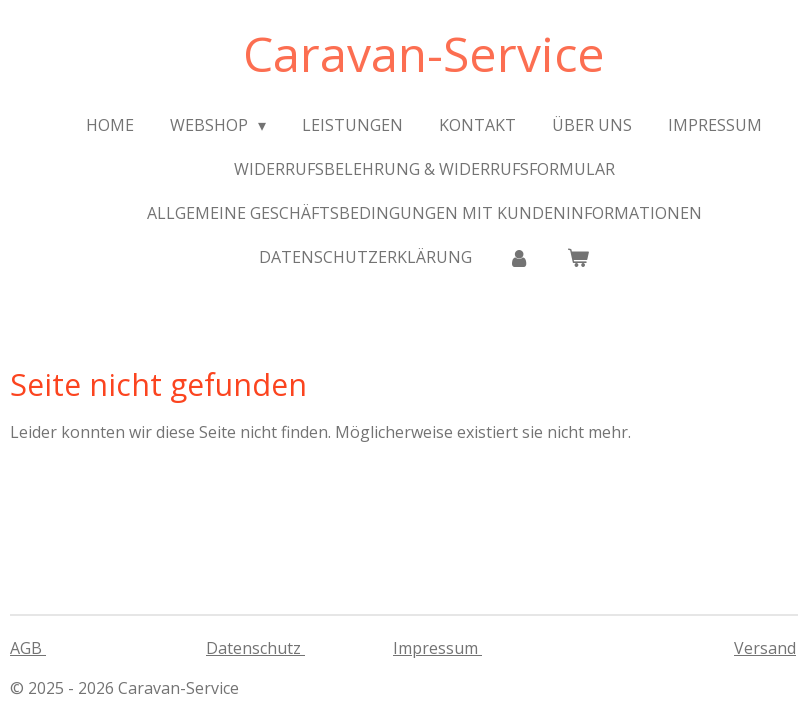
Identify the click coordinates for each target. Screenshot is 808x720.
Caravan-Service (424, 53)
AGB (28, 648)
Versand (765, 648)
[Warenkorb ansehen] (578, 257)
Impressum (437, 648)
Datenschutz (255, 648)
